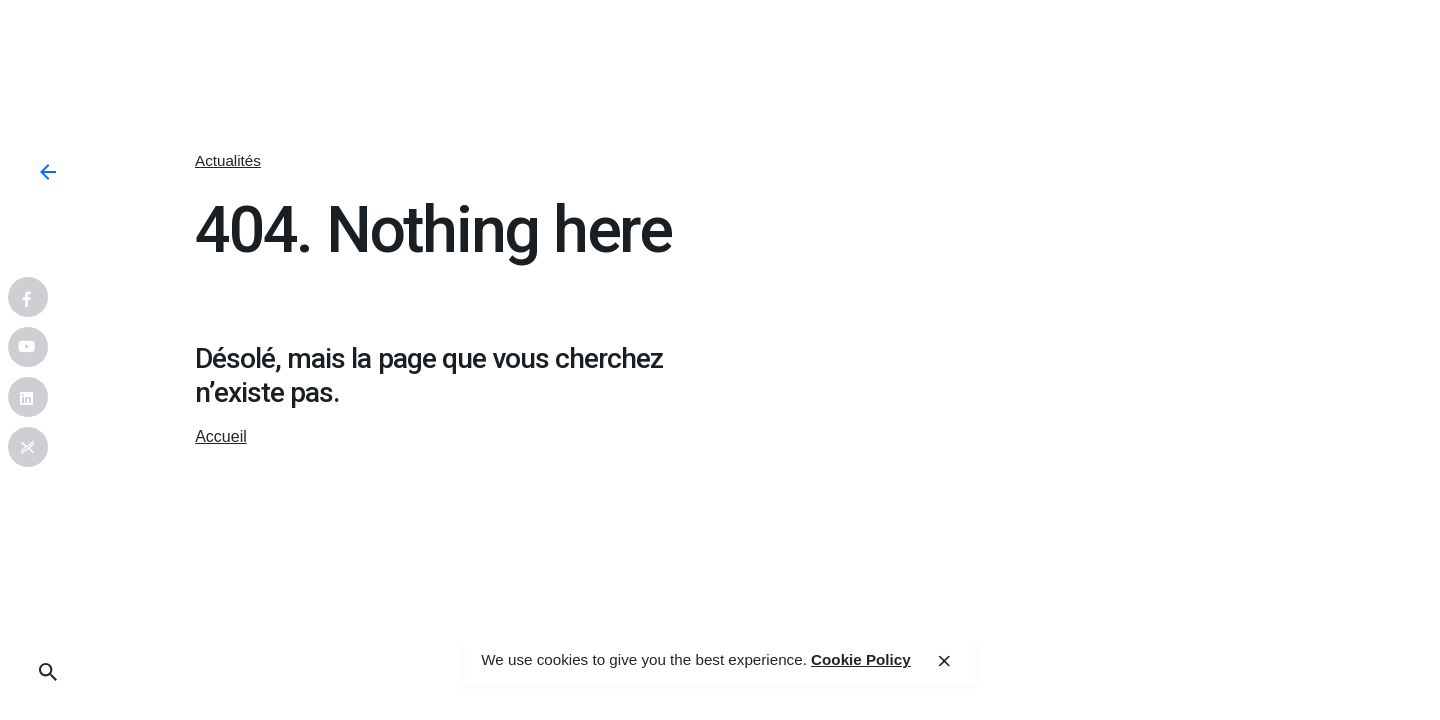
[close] (944, 661)
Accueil (221, 436)
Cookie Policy (861, 659)
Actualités (228, 160)
